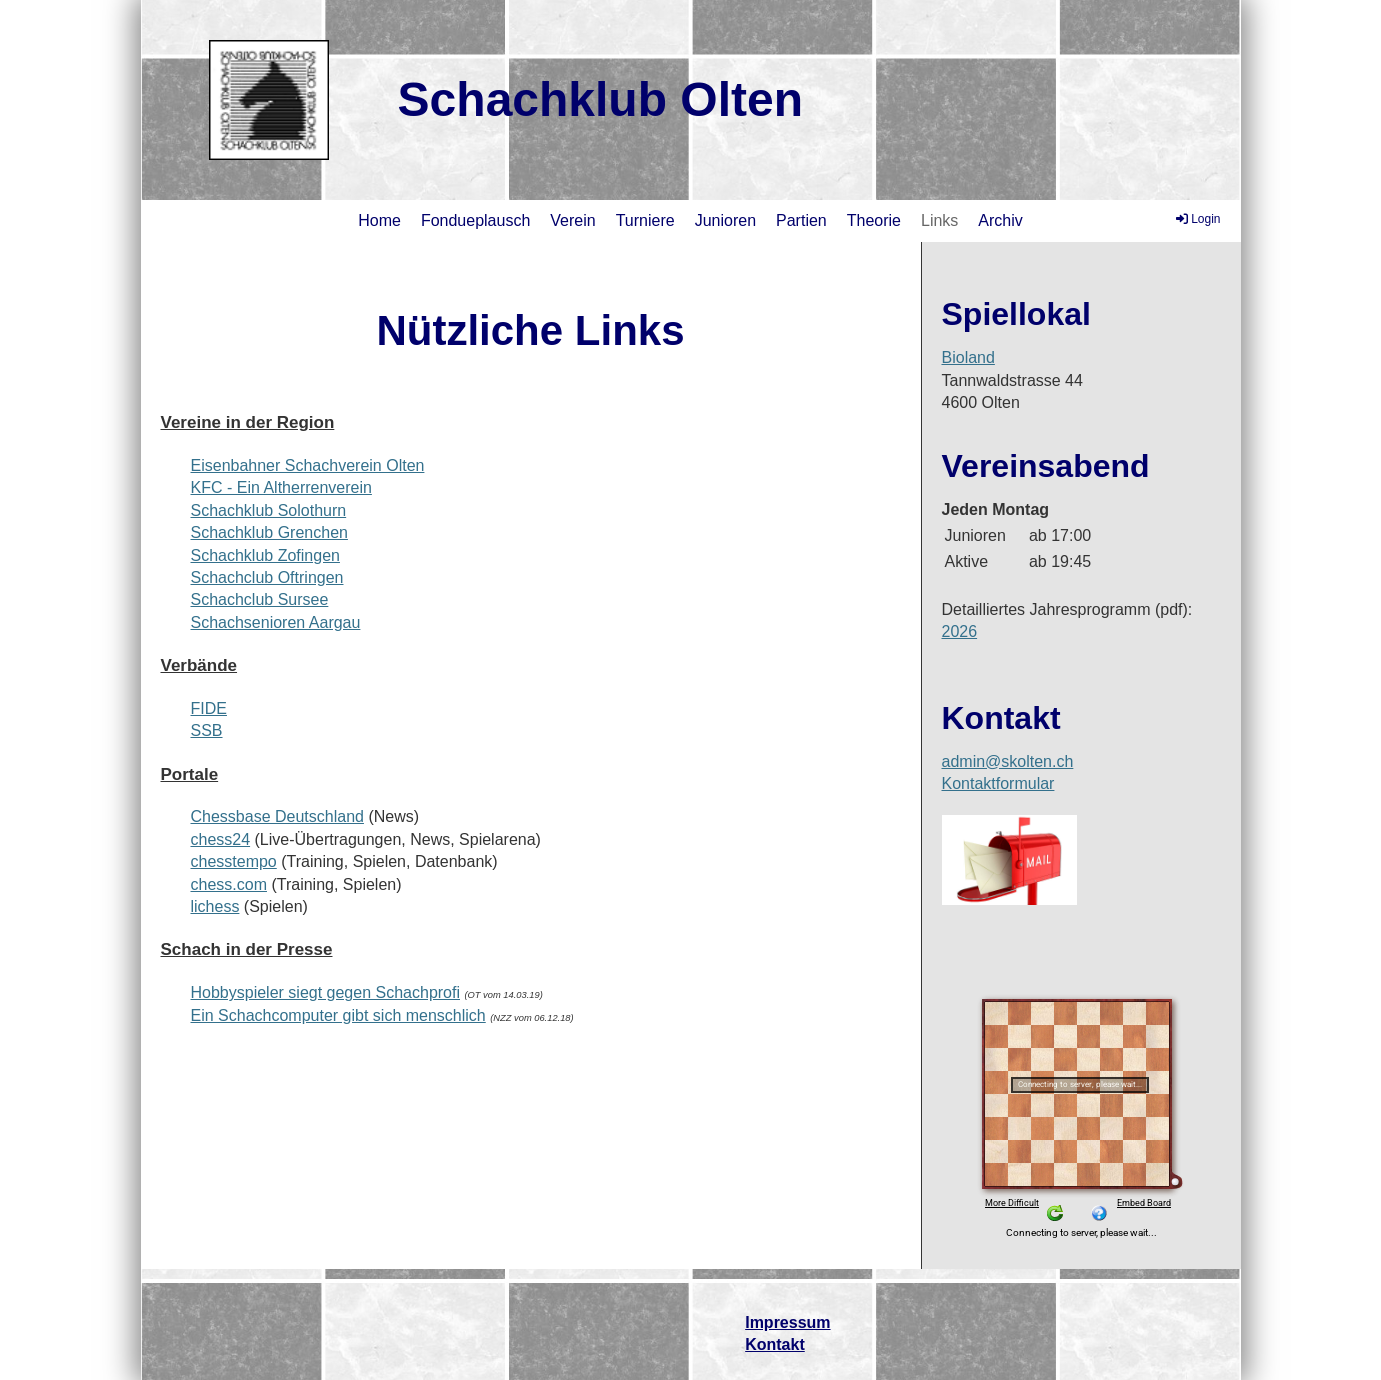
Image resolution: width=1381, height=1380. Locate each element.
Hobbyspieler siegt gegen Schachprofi (326, 992)
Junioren (725, 220)
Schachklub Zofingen (265, 555)
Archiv (1000, 220)
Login (1196, 219)
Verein (572, 220)
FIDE (209, 708)
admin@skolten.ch (1008, 761)
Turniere (645, 220)
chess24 (221, 839)
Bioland (968, 357)
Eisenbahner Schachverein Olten (308, 465)
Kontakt (775, 1344)
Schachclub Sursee (260, 599)
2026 (960, 631)
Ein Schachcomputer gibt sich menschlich (338, 1015)
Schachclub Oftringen (267, 577)
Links (939, 220)
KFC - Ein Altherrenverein (281, 487)
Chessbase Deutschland (277, 816)
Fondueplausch (475, 220)
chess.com (229, 884)
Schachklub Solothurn (269, 510)
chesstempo (234, 861)
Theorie (874, 220)
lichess (215, 906)
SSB (207, 730)
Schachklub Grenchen (269, 532)
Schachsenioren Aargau (276, 622)
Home (379, 220)
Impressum (787, 1322)
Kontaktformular (998, 783)
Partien (801, 220)
